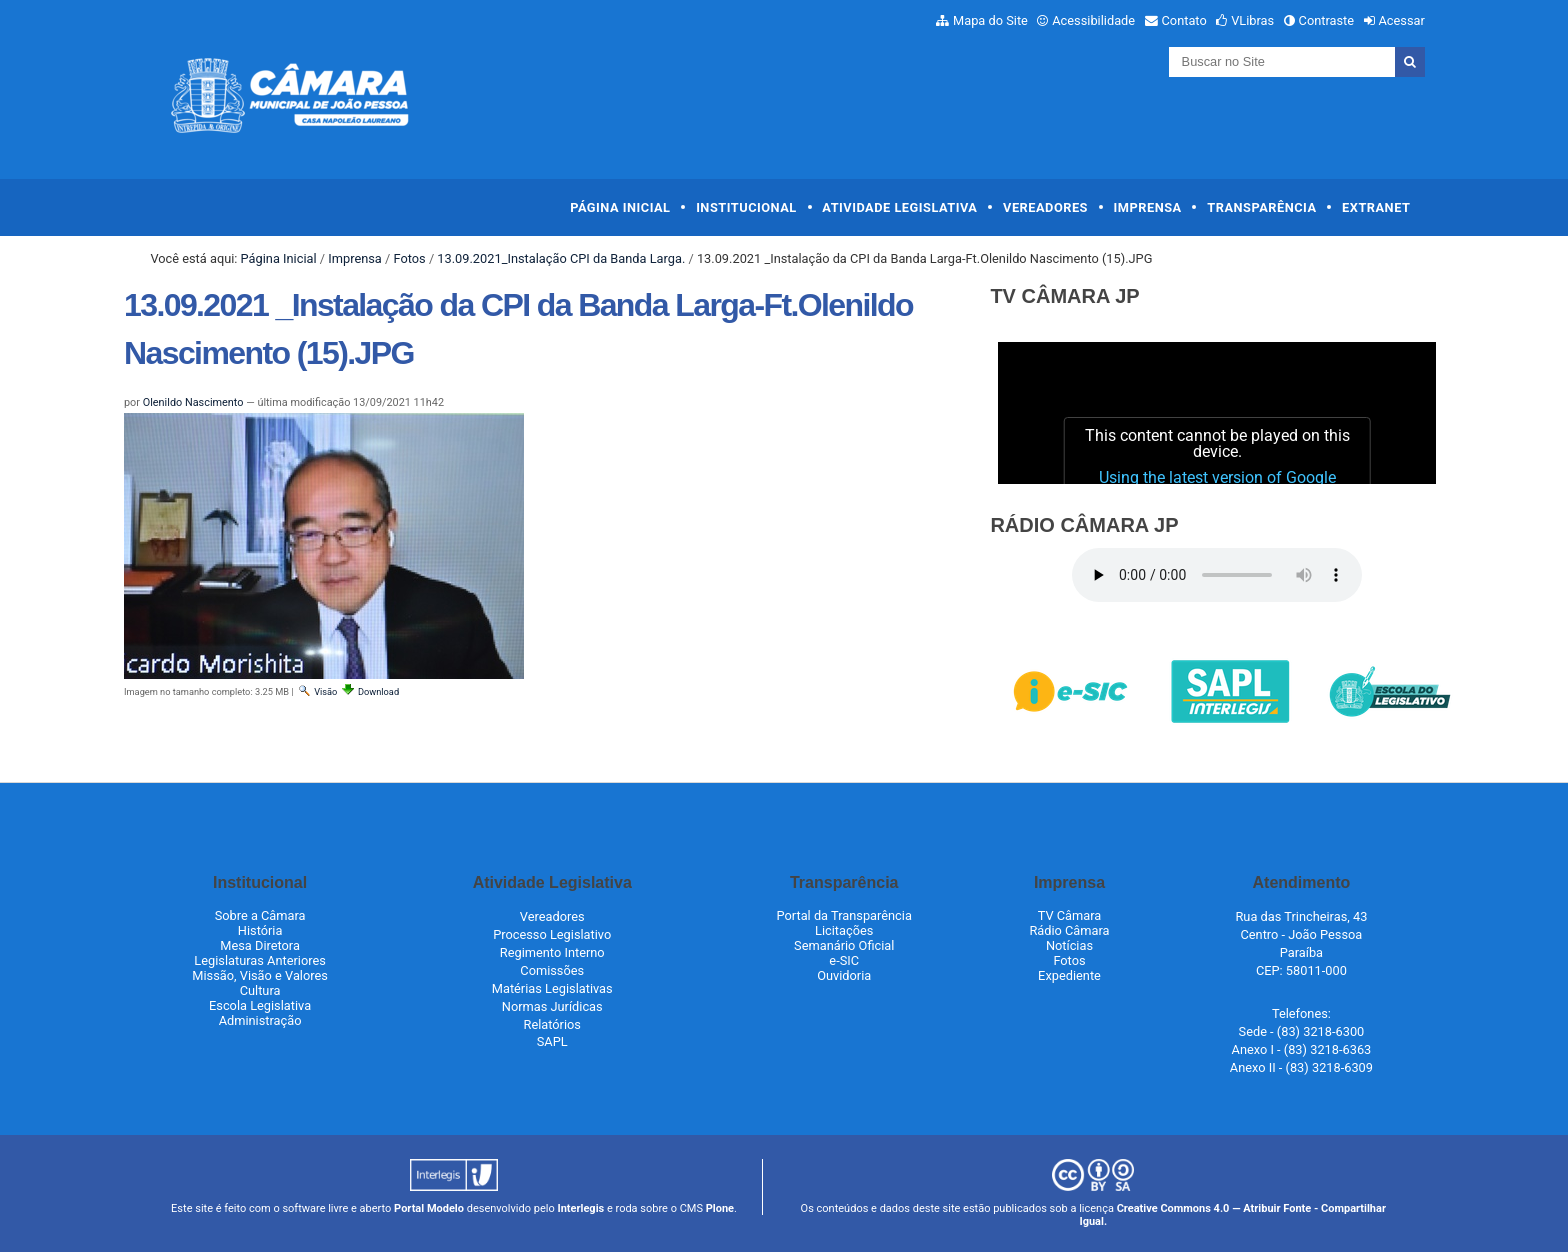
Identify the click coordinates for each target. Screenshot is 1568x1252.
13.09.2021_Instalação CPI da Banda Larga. (561, 258)
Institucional (746, 207)
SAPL (552, 1041)
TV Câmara (1070, 915)
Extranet (1376, 207)
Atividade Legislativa (899, 207)
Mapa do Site (990, 20)
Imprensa (1148, 207)
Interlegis (580, 1208)
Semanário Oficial (844, 945)
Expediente (1069, 975)
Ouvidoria (844, 975)
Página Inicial (620, 207)
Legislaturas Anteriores (259, 960)
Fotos (409, 258)
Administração (260, 1020)
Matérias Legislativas (552, 988)
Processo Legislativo (552, 934)
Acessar (1401, 20)
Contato (1184, 20)
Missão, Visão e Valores (260, 975)
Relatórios (552, 1024)
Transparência (1261, 207)
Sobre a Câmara (260, 915)
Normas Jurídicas (552, 1006)
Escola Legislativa (260, 1005)
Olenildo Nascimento (193, 402)
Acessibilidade (1093, 20)
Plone (720, 1208)
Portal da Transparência (844, 915)
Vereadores (1045, 207)
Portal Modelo (429, 1208)
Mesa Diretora (260, 945)
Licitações (844, 930)
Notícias (1069, 945)
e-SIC (844, 960)
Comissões (552, 970)
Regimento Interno (552, 952)
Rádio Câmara (1069, 930)
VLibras (1252, 20)
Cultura (260, 990)
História (260, 930)
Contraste (1327, 20)
